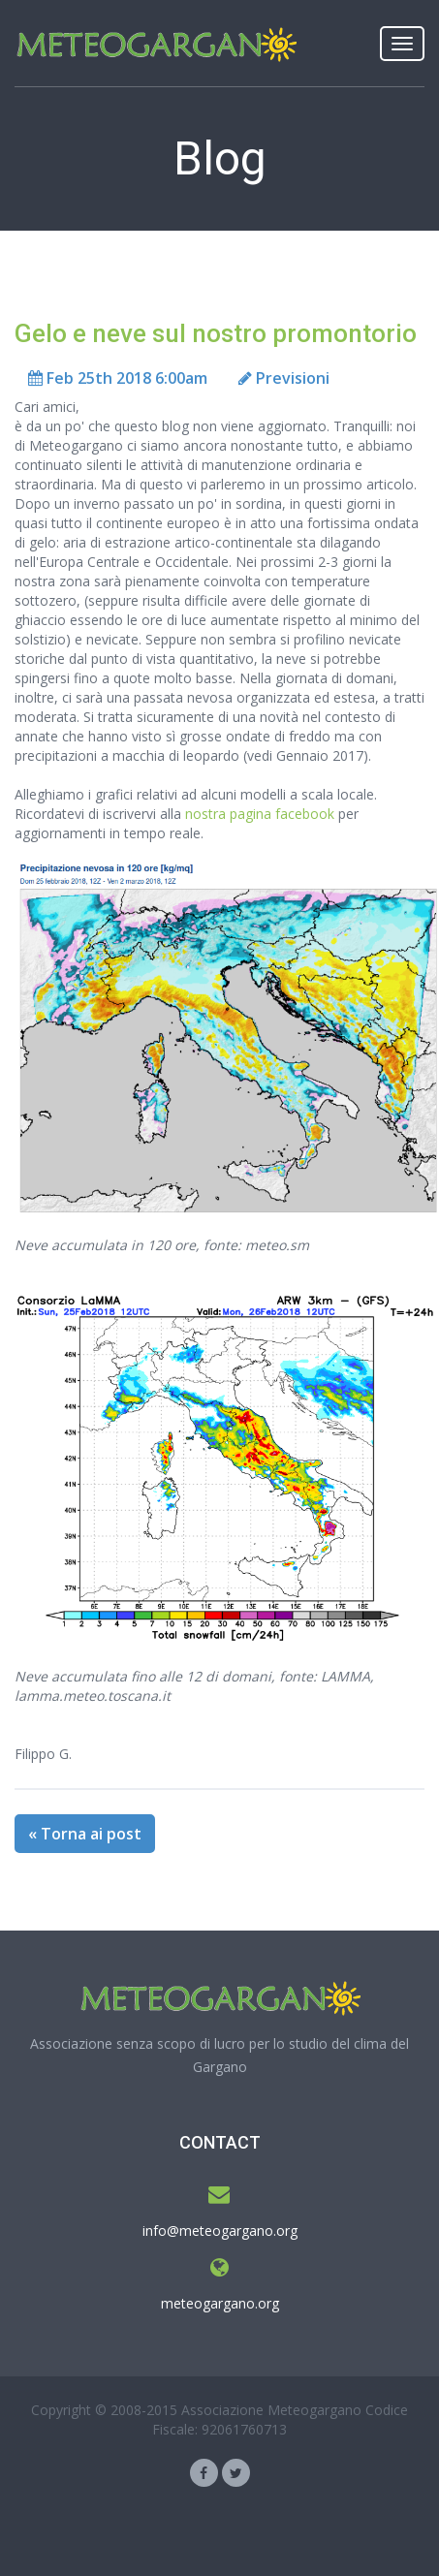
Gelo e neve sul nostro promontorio (216, 333)
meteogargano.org (220, 2303)
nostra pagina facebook (259, 813)
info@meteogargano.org (220, 2230)
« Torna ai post (84, 1833)
